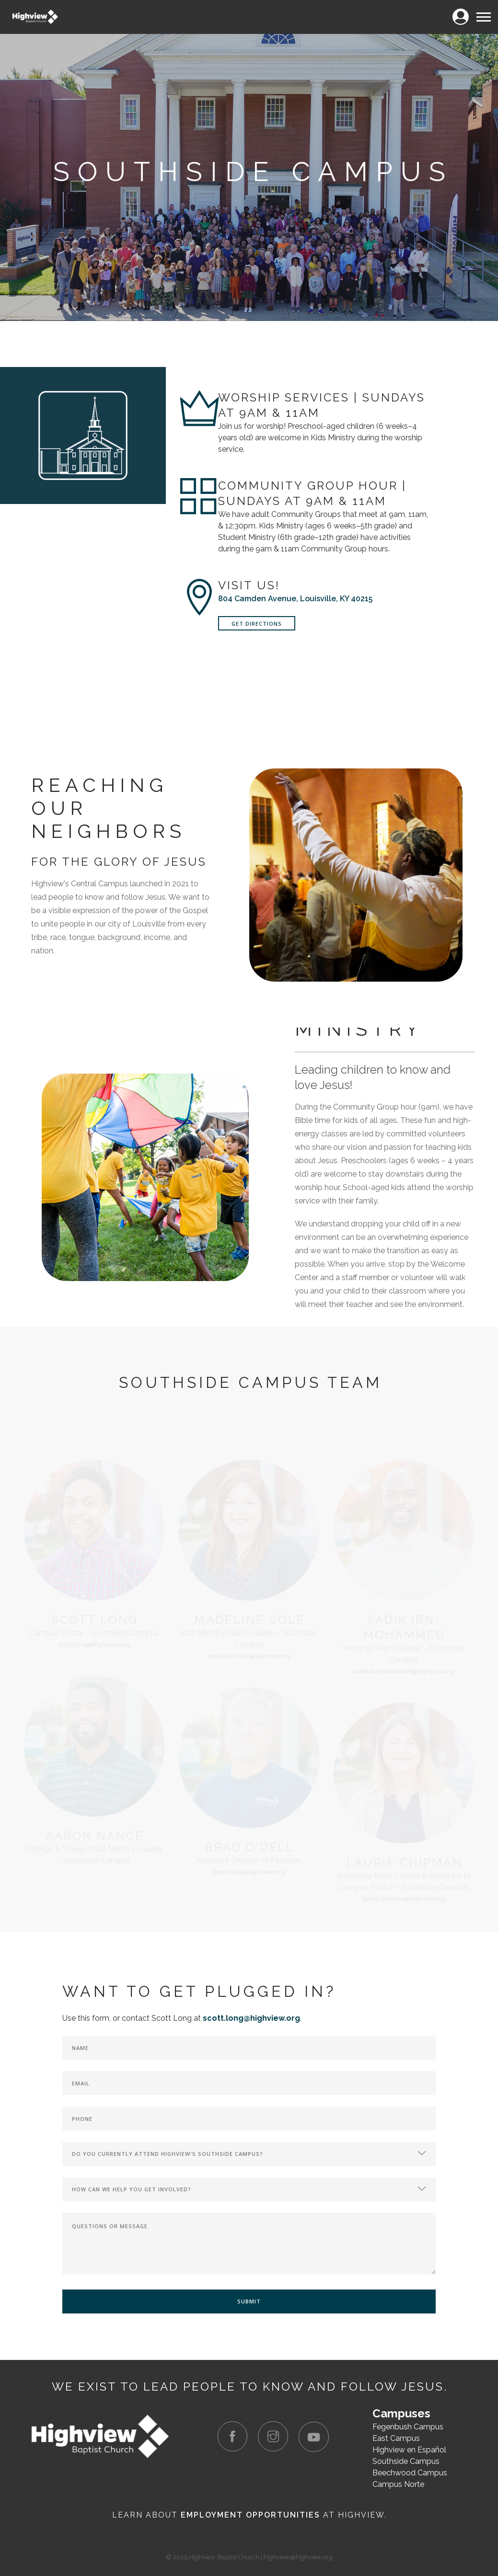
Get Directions (257, 623)
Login (460, 11)
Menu (483, 13)
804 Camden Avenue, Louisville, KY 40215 (295, 598)
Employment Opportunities (250, 2514)
